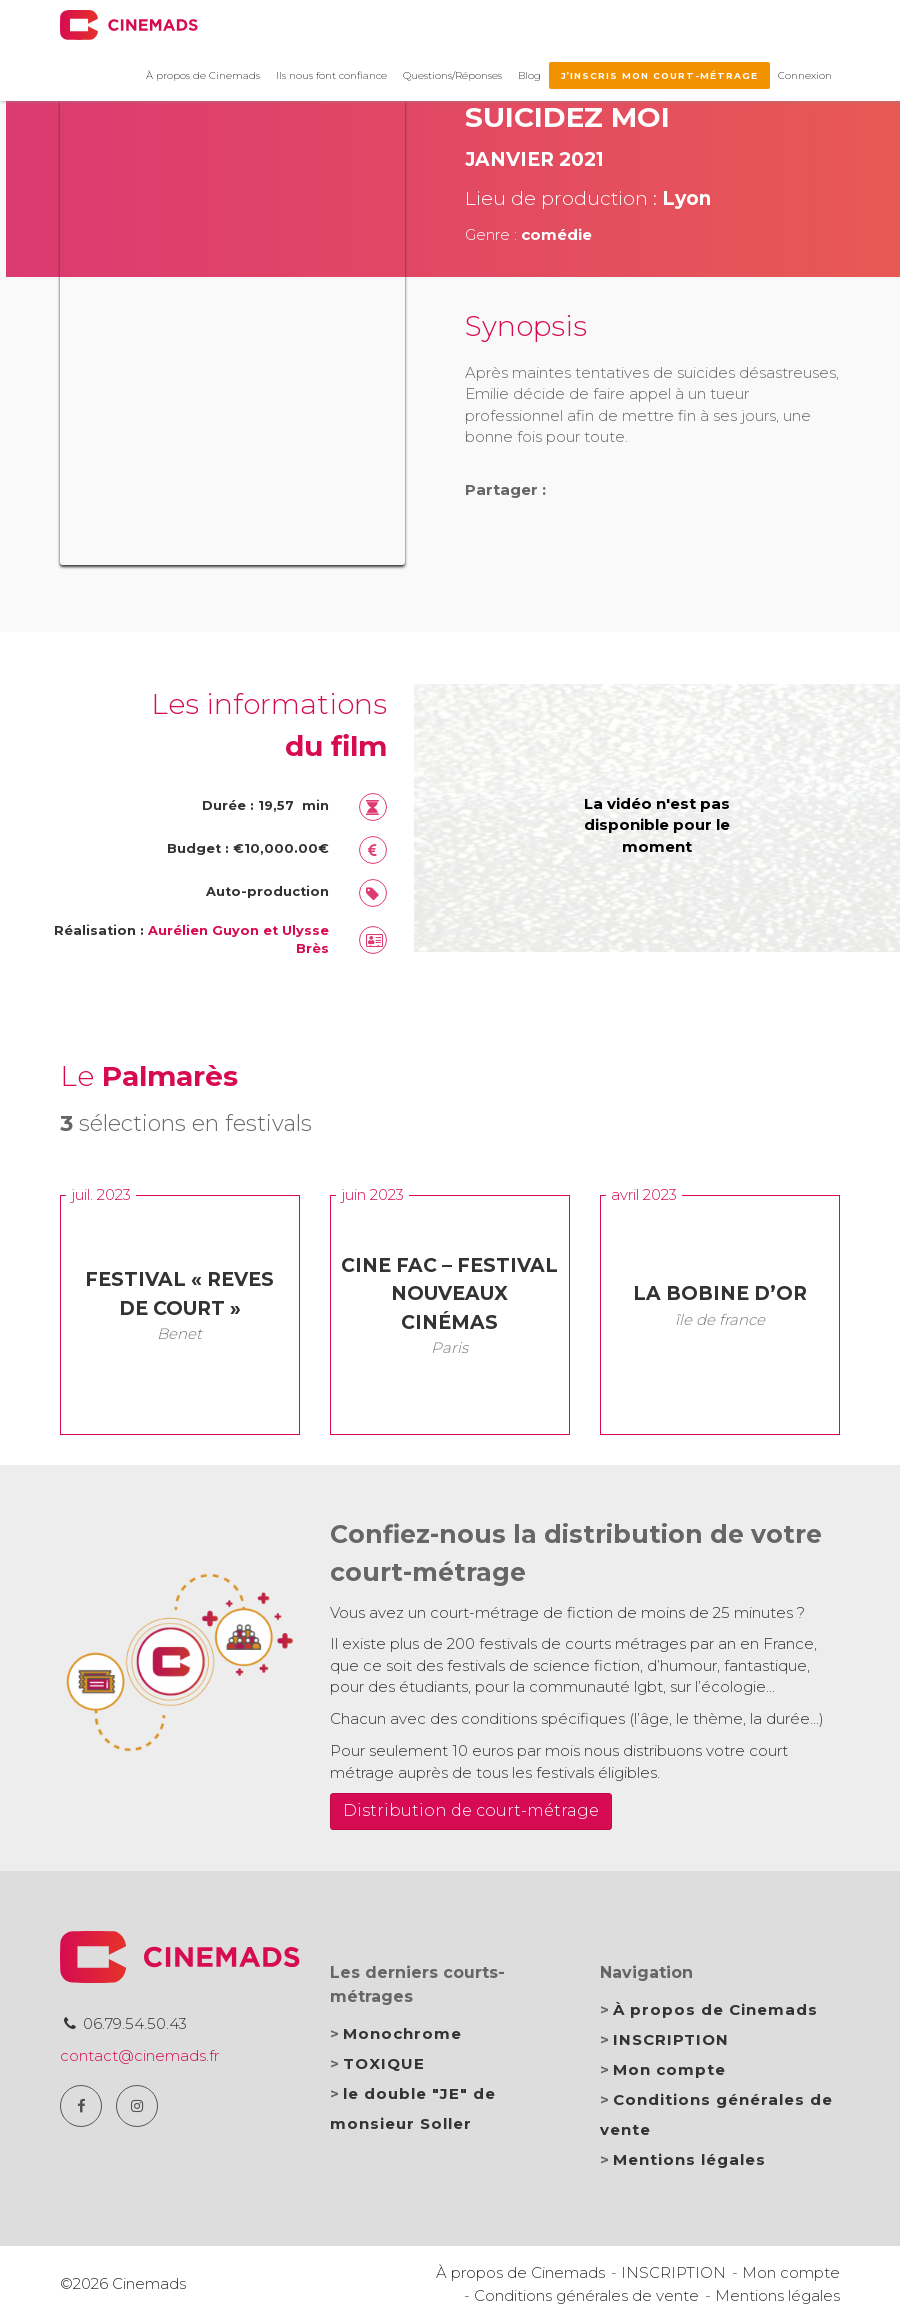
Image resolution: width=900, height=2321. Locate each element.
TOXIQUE (384, 2063)
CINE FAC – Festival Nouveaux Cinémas (449, 1294)
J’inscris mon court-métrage (659, 75)
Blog (529, 75)
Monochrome (402, 2033)
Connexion (805, 75)
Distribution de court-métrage (471, 1810)
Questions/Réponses (452, 75)
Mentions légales (689, 2159)
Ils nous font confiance (331, 75)
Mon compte (669, 2069)
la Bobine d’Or (720, 1293)
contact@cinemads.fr (139, 2055)
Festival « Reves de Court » (179, 1294)
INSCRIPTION (671, 2039)
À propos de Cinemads (203, 75)
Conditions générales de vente (586, 2295)
